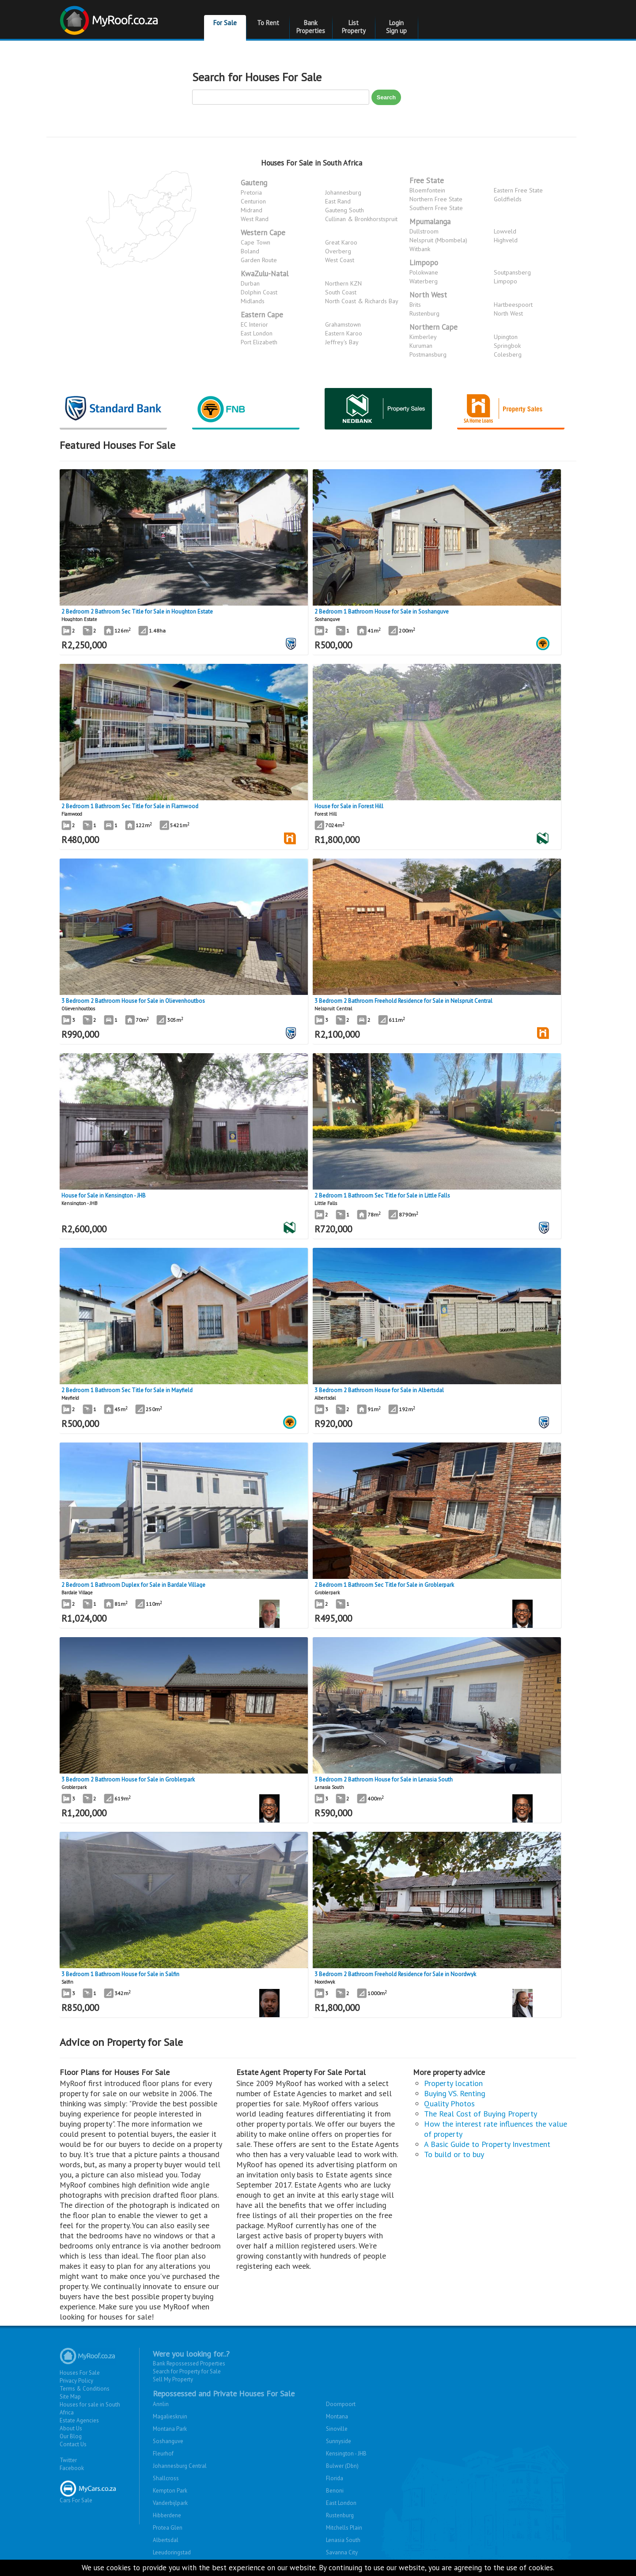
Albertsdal (165, 2540)
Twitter (68, 2460)
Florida (334, 2478)
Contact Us (73, 2444)
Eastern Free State (518, 190)
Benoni (335, 2490)
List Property (354, 27)
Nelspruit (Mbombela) (438, 240)
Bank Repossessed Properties (189, 2363)
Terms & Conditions (85, 2388)
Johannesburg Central (180, 2466)
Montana (337, 2416)
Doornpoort (341, 2404)
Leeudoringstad (172, 2552)
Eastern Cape (262, 315)
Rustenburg (424, 313)
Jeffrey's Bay (342, 342)
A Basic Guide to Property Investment (487, 2144)
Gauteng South (344, 210)
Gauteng (254, 183)
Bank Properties (310, 27)
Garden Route (259, 260)
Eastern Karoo (343, 333)
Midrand (251, 210)
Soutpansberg (512, 272)
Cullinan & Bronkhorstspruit (361, 219)
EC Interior (254, 324)
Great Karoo (341, 242)
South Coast (340, 292)
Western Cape (263, 232)
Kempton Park (170, 2490)
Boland (250, 251)
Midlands (253, 301)
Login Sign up (396, 27)
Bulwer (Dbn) (342, 2466)
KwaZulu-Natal (264, 274)
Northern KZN (343, 283)
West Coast (339, 260)
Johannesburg (343, 192)
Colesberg (508, 354)
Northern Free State (435, 199)
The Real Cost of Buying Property (480, 2114)
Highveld (506, 240)
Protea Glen (167, 2527)
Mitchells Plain (344, 2527)
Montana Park (170, 2429)
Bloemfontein (427, 190)
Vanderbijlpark (170, 2503)
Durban (250, 283)
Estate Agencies (79, 2420)
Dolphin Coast (259, 292)
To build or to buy (454, 2154)
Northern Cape (433, 327)
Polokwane (423, 272)
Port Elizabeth (259, 342)
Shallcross (166, 2478)
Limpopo (423, 262)
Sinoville (337, 2429)
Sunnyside (338, 2441)
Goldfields (508, 199)
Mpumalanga (429, 221)
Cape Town (255, 242)
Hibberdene (167, 2515)
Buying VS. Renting (454, 2093)
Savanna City (342, 2552)
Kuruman (420, 346)
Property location (453, 2083)
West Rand (255, 219)
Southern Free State (436, 208)
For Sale (225, 23)
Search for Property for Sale (187, 2371)
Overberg (338, 251)
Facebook (72, 2468)
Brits (415, 305)
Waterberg (423, 281)
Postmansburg (428, 354)
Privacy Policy (76, 2380)
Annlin (161, 2404)
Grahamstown (343, 324)
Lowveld (505, 231)
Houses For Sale (80, 2372)
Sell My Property (173, 2379)
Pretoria (251, 192)
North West (428, 295)
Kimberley (423, 337)
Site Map (70, 2396)
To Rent (268, 23)
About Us (71, 2428)
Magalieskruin (170, 2416)
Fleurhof (163, 2453)
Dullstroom (424, 231)
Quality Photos (449, 2103)
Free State (426, 180)
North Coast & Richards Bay (361, 301)
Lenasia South (343, 2540)
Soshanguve (168, 2441)
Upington (506, 337)
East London (257, 333)
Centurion (253, 201)
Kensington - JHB (346, 2453)
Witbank (419, 249)
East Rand (338, 201)
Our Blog (71, 2436)
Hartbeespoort (513, 305)
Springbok (507, 346)
